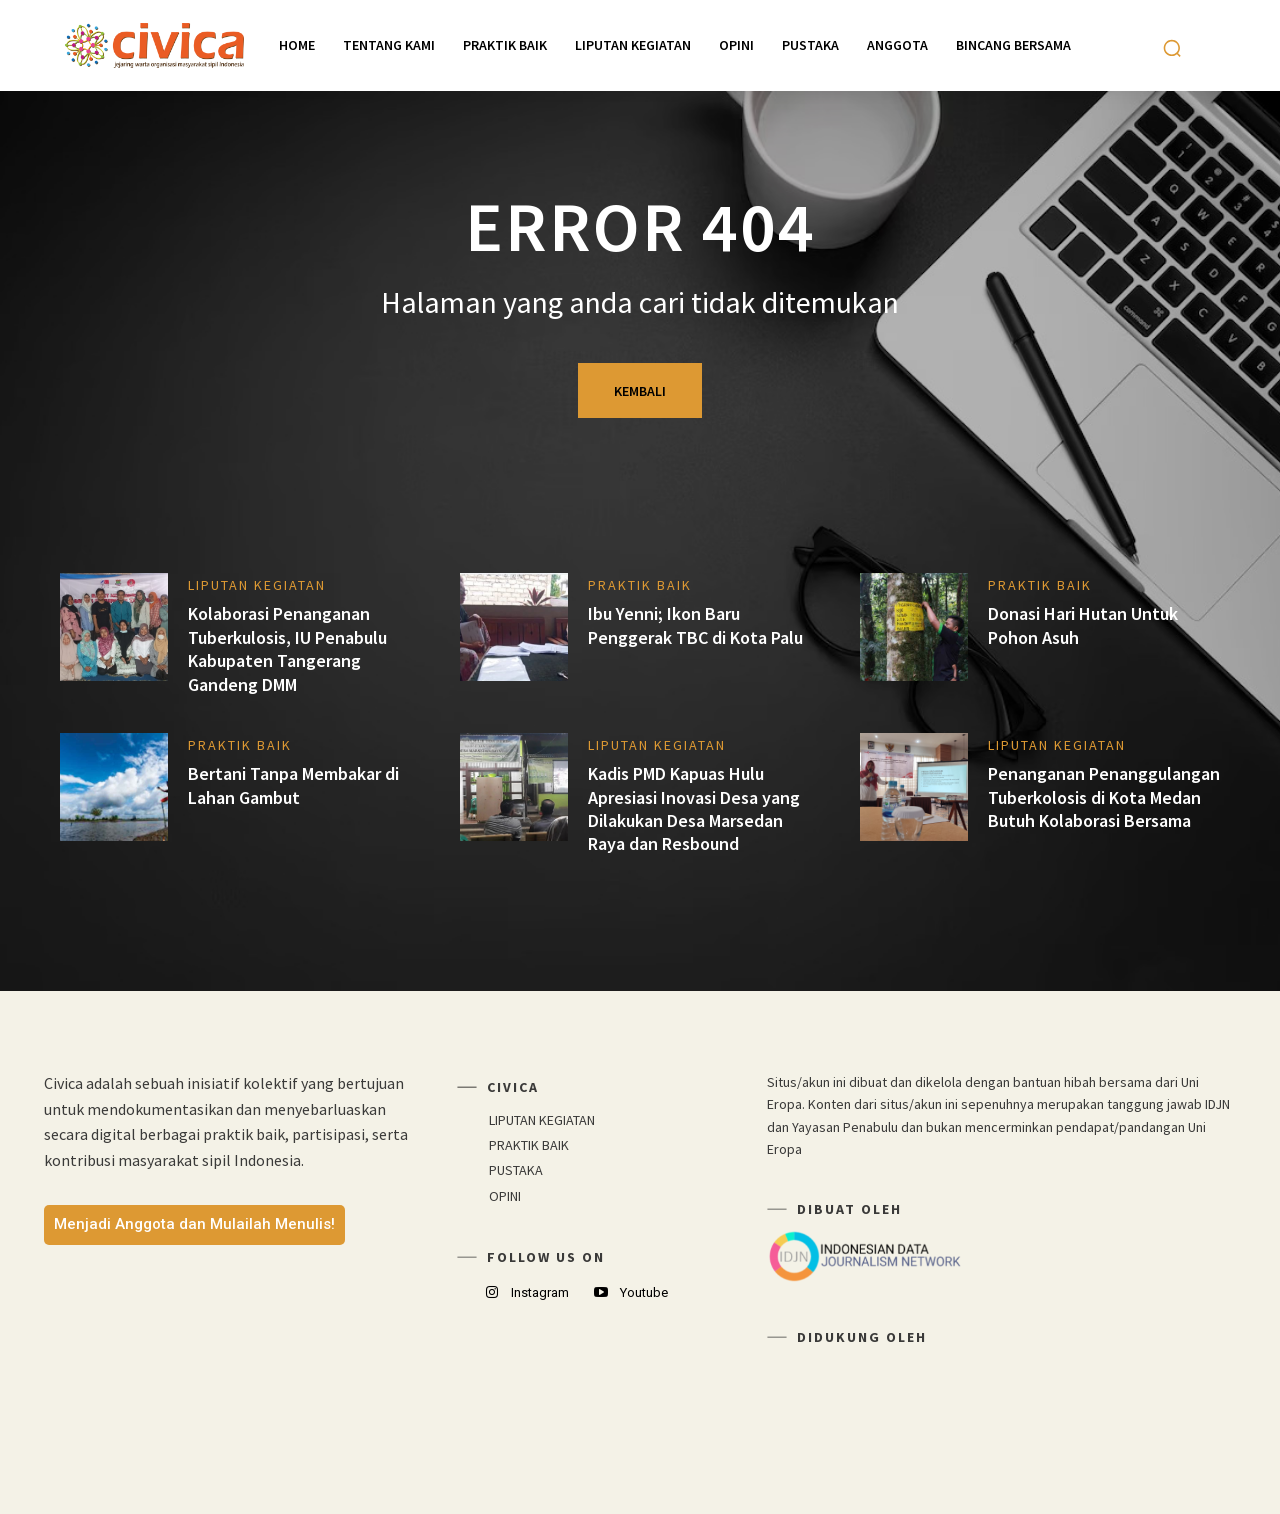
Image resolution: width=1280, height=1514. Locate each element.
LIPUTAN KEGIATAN (257, 585)
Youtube (644, 1292)
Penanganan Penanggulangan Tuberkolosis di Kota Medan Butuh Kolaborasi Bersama (1104, 797)
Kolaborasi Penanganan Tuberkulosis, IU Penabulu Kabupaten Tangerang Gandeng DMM (287, 648)
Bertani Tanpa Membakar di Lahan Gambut (293, 785)
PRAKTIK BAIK (640, 585)
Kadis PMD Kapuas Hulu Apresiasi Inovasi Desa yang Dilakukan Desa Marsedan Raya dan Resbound (694, 808)
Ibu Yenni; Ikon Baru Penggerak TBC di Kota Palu (695, 625)
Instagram (540, 1292)
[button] (1172, 48)
